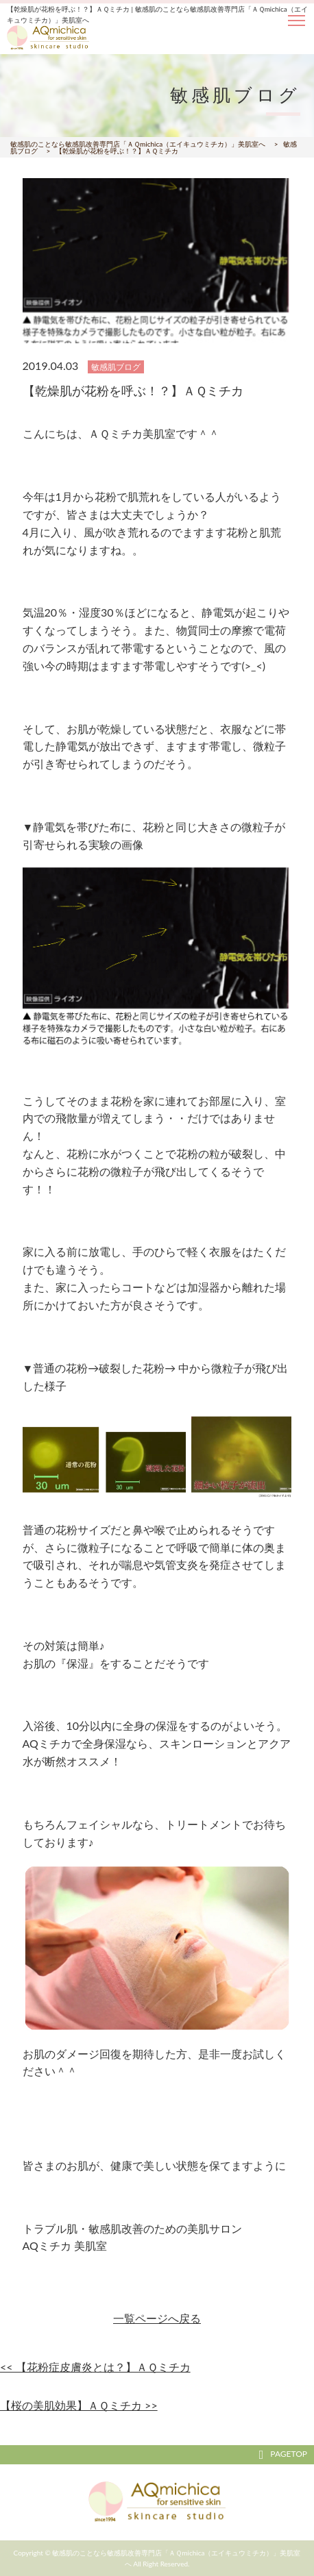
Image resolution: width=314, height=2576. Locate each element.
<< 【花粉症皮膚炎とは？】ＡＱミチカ (95, 2366)
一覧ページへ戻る (157, 2318)
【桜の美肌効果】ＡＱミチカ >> (79, 2405)
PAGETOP (283, 2454)
